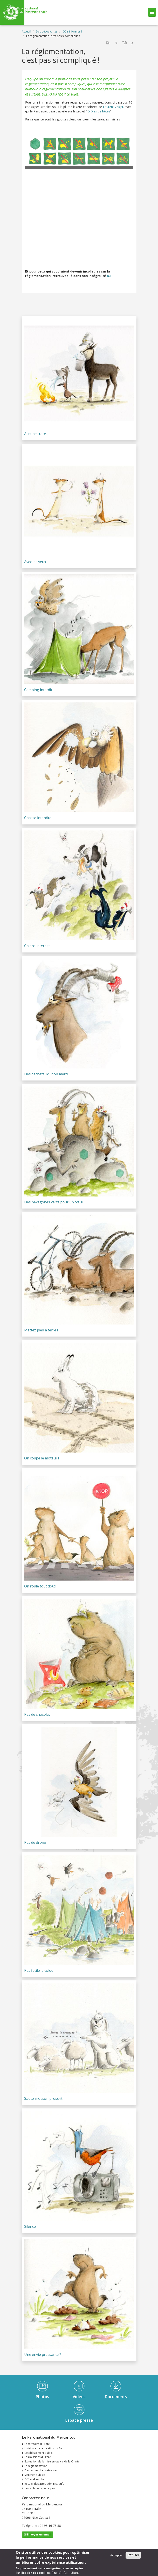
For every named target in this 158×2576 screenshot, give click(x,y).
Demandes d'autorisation (40, 2470)
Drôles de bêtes (98, 111)
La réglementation (35, 2466)
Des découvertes (46, 31)
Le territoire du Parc (37, 2444)
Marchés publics (34, 2475)
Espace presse (79, 2420)
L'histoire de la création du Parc (44, 2448)
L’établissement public (38, 2453)
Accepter (116, 2555)
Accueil (26, 31)
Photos (42, 2396)
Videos (79, 2396)
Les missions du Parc (37, 2457)
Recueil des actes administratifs (44, 2484)
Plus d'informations (65, 2572)
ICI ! (109, 276)
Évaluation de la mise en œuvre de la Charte (52, 2461)
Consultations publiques (39, 2488)
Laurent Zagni (113, 107)
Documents (116, 2396)
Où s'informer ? (72, 31)
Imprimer (107, 43)
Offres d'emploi (34, 2479)
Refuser (133, 2555)
